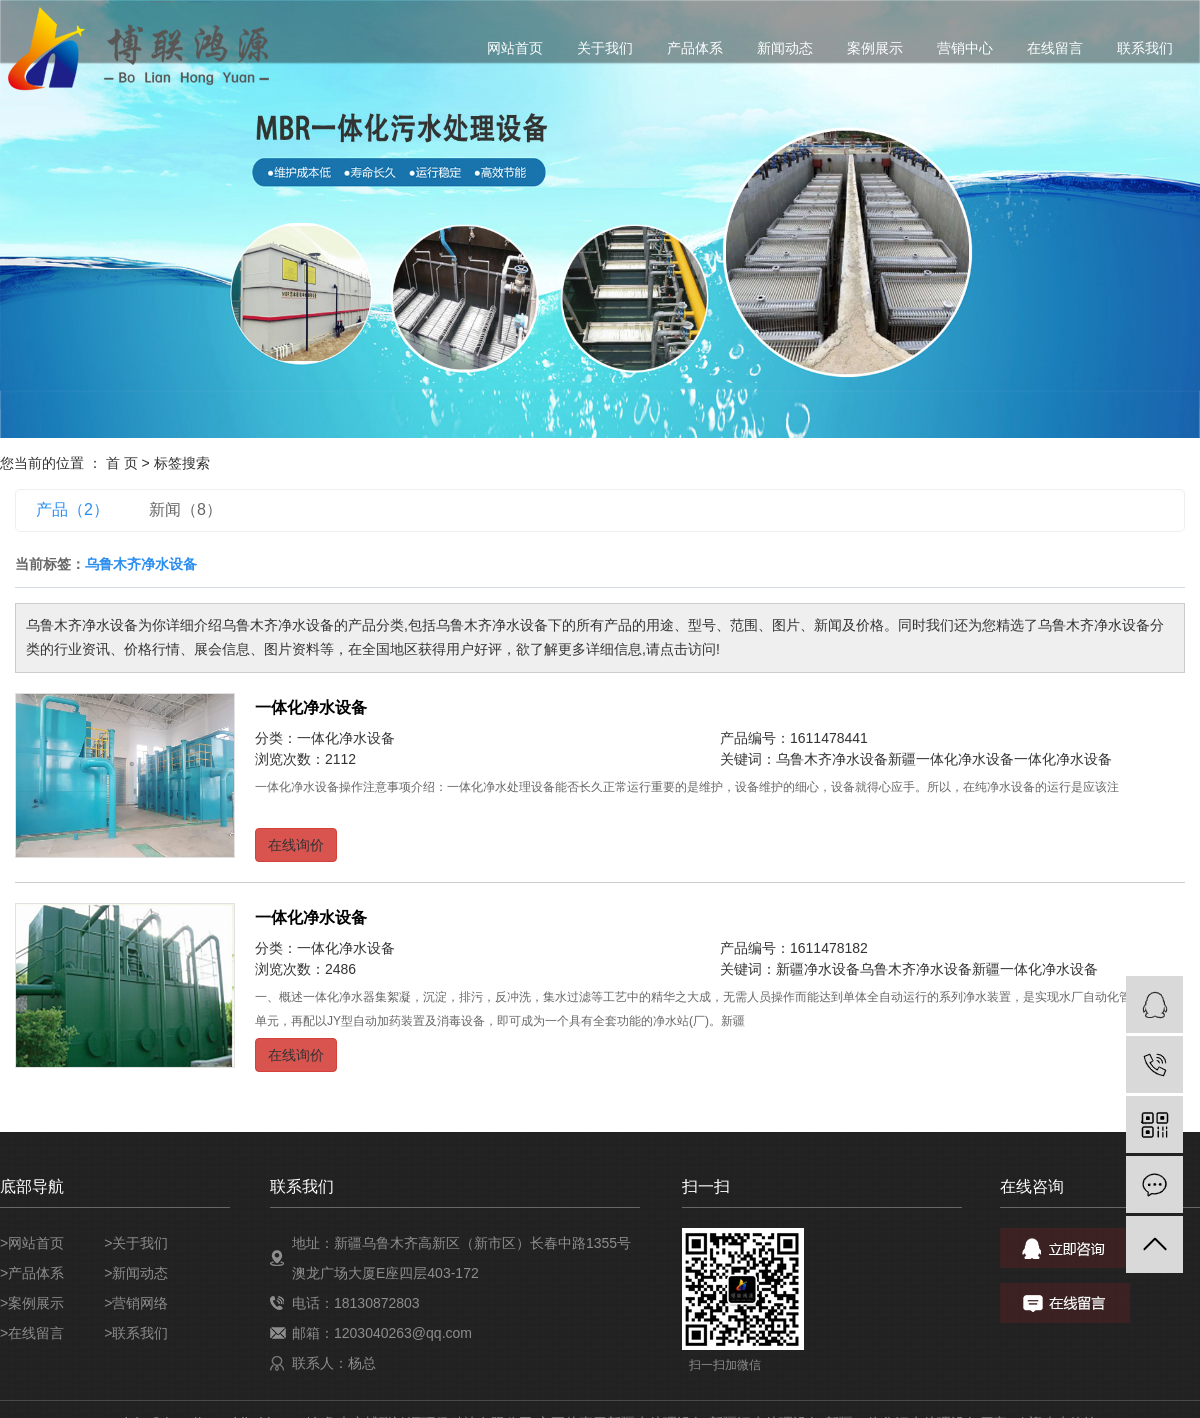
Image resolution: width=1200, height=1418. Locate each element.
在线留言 (1055, 48)
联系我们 (1145, 48)
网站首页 (515, 48)
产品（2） (72, 509)
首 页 (122, 463)
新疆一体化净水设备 (951, 759)
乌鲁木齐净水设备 (832, 759)
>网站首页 (32, 1243)
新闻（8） (185, 509)
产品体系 (695, 48)
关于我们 (605, 48)
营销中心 (965, 48)
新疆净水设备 (818, 969)
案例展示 (875, 48)
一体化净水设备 (311, 707)
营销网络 (140, 1303)
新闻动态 (785, 48)
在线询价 (296, 845)
